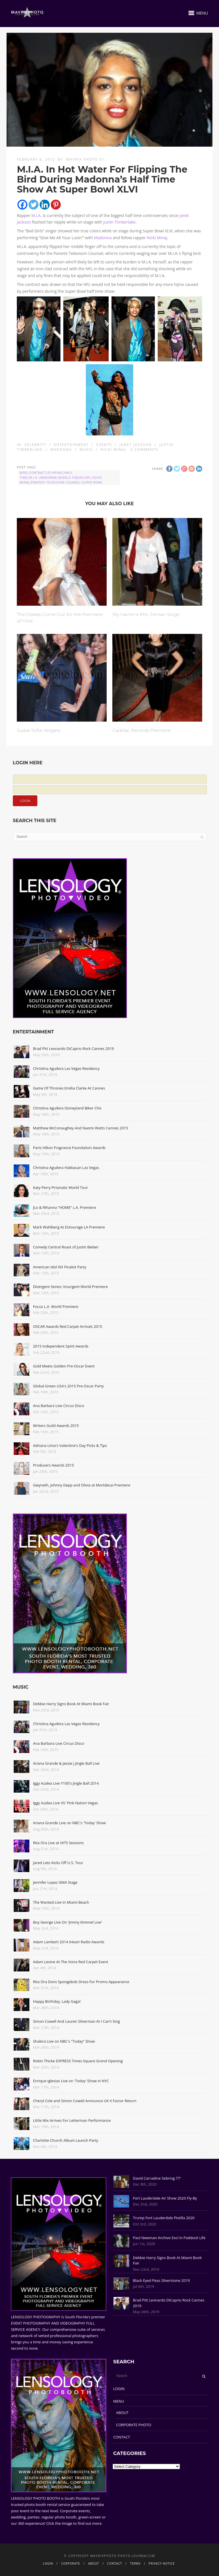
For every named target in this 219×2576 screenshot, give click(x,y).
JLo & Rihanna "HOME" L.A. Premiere (64, 1207)
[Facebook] (22, 205)
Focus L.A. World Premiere (55, 1306)
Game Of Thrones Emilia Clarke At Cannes (69, 1088)
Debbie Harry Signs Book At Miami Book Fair (71, 1703)
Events (104, 444)
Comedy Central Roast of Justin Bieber (66, 1247)
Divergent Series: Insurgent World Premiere (70, 1286)
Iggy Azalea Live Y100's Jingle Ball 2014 (66, 1783)
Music (86, 449)
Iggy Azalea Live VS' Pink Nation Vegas (65, 1802)
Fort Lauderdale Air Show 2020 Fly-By (165, 2198)
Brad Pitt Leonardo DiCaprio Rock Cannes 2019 (73, 1048)
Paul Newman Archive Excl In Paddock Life (169, 2237)
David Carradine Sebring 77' (157, 2178)
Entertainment (71, 444)
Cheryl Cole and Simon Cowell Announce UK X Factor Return (84, 2100)
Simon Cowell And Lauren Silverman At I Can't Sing (76, 2021)
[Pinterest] (56, 205)
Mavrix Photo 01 (85, 159)
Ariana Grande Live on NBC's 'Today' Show (69, 1822)
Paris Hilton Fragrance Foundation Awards (69, 1147)
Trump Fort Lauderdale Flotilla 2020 (163, 2217)
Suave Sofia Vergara (38, 730)
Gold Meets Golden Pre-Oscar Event (64, 1366)
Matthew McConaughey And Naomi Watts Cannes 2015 (80, 1128)
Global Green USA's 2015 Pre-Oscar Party (68, 1386)
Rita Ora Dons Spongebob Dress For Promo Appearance (81, 1981)
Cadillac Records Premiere (141, 730)
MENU (118, 2401)
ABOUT (122, 2412)
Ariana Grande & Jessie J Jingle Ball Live (66, 1763)
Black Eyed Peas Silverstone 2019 (161, 2280)
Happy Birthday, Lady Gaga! (57, 2001)
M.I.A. (36, 215)
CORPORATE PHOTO (133, 2424)
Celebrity (35, 444)
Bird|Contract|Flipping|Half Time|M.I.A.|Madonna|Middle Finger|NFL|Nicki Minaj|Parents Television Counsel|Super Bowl (61, 477)
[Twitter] (33, 205)
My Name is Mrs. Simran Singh (146, 614)
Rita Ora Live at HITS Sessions (58, 1842)
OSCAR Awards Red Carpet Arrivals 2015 (67, 1326)
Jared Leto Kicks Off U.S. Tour (58, 1862)
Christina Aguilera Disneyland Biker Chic (67, 1108)
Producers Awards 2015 (53, 1465)
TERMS (135, 2563)
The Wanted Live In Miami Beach (61, 1902)
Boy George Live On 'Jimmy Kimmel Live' (67, 1922)
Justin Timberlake (119, 222)
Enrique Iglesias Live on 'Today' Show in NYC (71, 2080)
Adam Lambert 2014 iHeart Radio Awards (68, 1941)
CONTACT (121, 2437)
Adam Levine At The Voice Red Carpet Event (70, 1961)
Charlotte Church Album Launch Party (65, 2140)
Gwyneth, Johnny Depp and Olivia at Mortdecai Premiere (81, 1485)
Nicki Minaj (157, 237)
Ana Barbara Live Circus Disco (58, 1405)
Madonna (103, 237)
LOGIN (119, 2388)
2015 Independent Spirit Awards (60, 1346)
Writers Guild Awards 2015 (56, 1425)
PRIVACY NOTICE (162, 2563)
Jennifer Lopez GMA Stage (55, 1882)
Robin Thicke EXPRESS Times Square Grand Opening (78, 2060)
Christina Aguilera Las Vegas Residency (66, 1068)
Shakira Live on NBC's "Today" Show (64, 2041)
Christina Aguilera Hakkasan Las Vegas (66, 1167)
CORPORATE (70, 2563)
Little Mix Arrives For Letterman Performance (72, 2120)
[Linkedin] (45, 205)
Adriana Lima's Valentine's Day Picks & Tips (70, 1445)
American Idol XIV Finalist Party (59, 1266)
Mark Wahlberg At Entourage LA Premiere (69, 1227)
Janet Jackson (135, 444)
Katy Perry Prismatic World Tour (60, 1187)
